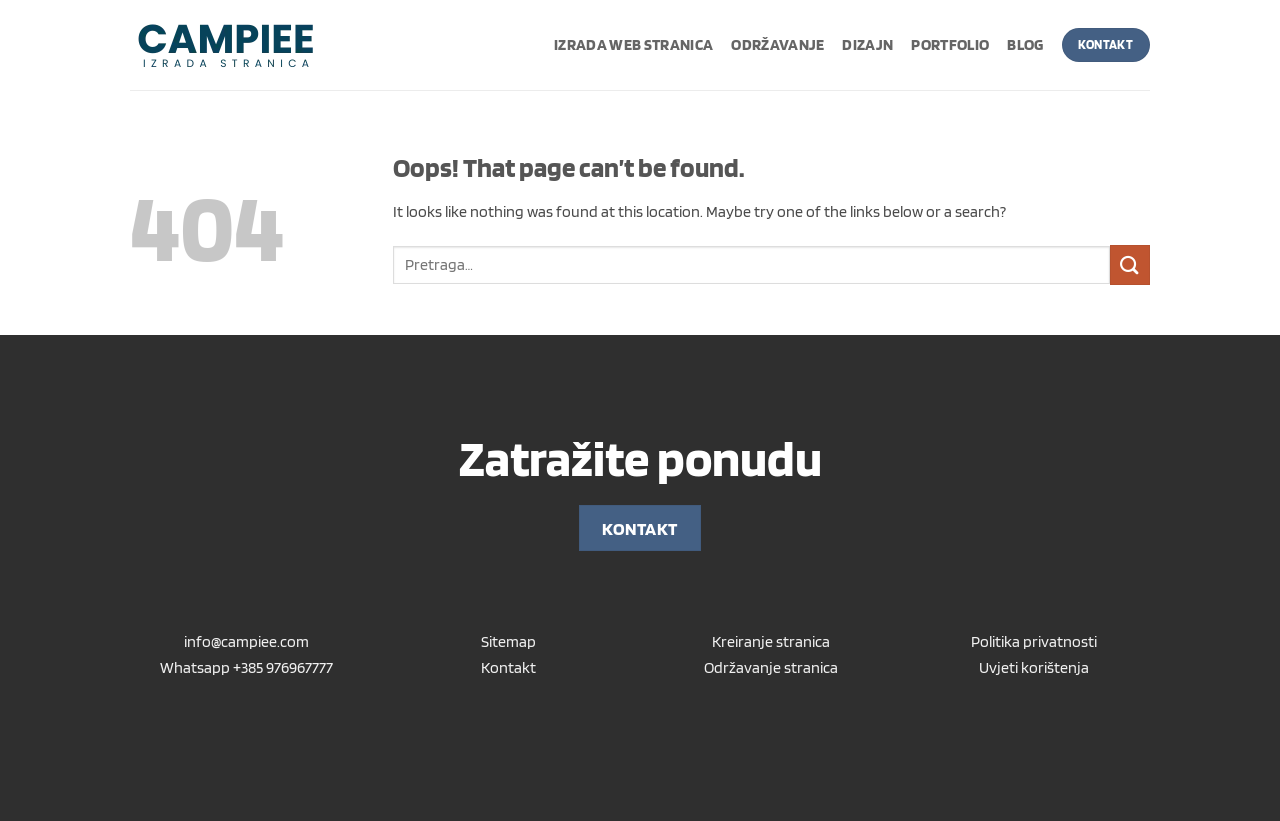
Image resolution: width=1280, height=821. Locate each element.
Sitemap (508, 641)
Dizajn (867, 44)
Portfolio (950, 44)
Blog (1025, 44)
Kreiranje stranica (771, 641)
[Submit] (1130, 264)
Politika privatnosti (1034, 641)
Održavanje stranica (771, 667)
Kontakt (508, 667)
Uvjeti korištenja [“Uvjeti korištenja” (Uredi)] (1034, 667)
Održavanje (777, 44)
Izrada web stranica (633, 44)
